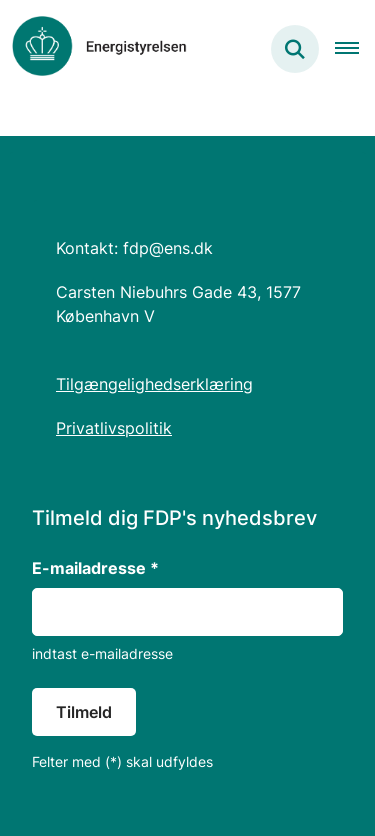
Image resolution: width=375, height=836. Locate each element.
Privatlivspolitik (114, 428)
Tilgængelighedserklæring (154, 384)
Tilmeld (84, 712)
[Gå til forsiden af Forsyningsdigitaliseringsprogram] (93, 49)
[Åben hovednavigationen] (355, 49)
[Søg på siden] (295, 49)
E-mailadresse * (95, 568)
